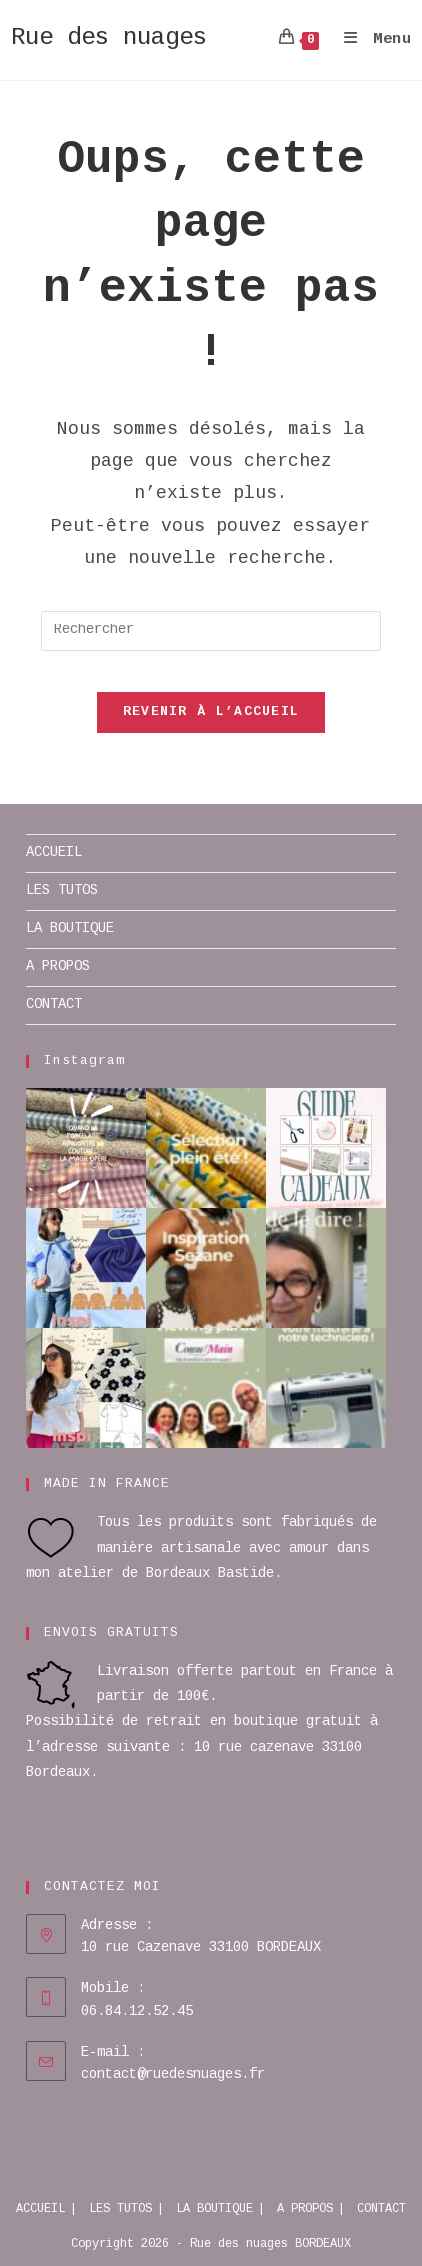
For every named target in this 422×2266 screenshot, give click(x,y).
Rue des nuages (109, 39)
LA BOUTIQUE (70, 929)
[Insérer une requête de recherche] (211, 631)
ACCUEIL (54, 853)
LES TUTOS (62, 891)
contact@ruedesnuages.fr (173, 2075)
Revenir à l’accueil (211, 712)
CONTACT (54, 1005)
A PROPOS (58, 967)
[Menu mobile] (370, 40)
